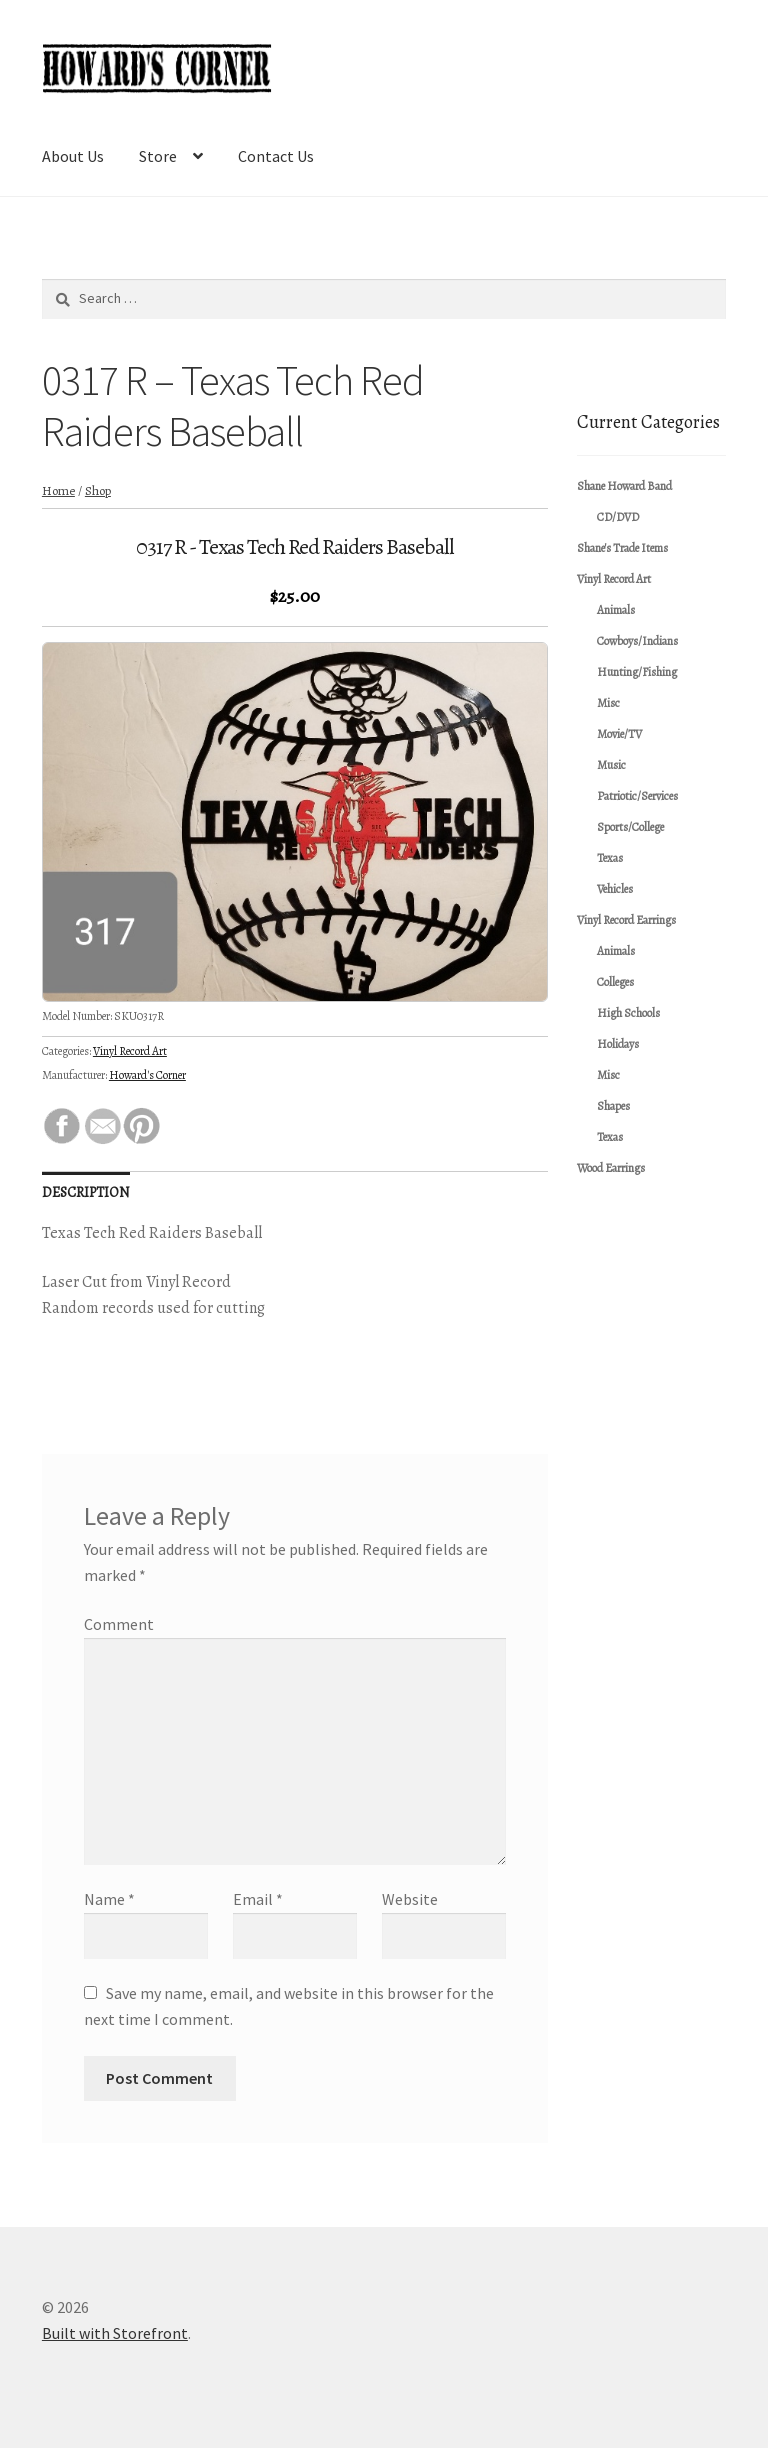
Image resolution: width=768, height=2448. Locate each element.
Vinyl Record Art (130, 1051)
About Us (73, 156)
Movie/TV (619, 734)
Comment (119, 1624)
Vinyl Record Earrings (626, 920)
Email (258, 1899)
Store (158, 156)
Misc (608, 703)
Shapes (613, 1106)
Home (58, 490)
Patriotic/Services (637, 796)
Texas (610, 858)
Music (611, 765)
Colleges (615, 982)
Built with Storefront (115, 2333)
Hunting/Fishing (637, 672)
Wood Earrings (611, 1168)
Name (109, 1899)
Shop (98, 490)
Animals (616, 610)
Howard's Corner (147, 1075)
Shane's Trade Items (622, 548)
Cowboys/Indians (637, 641)
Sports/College (630, 827)
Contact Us (276, 156)
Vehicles (615, 889)
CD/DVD (618, 517)
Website (410, 1899)
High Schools (628, 1013)
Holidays (618, 1044)
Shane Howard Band (624, 486)
